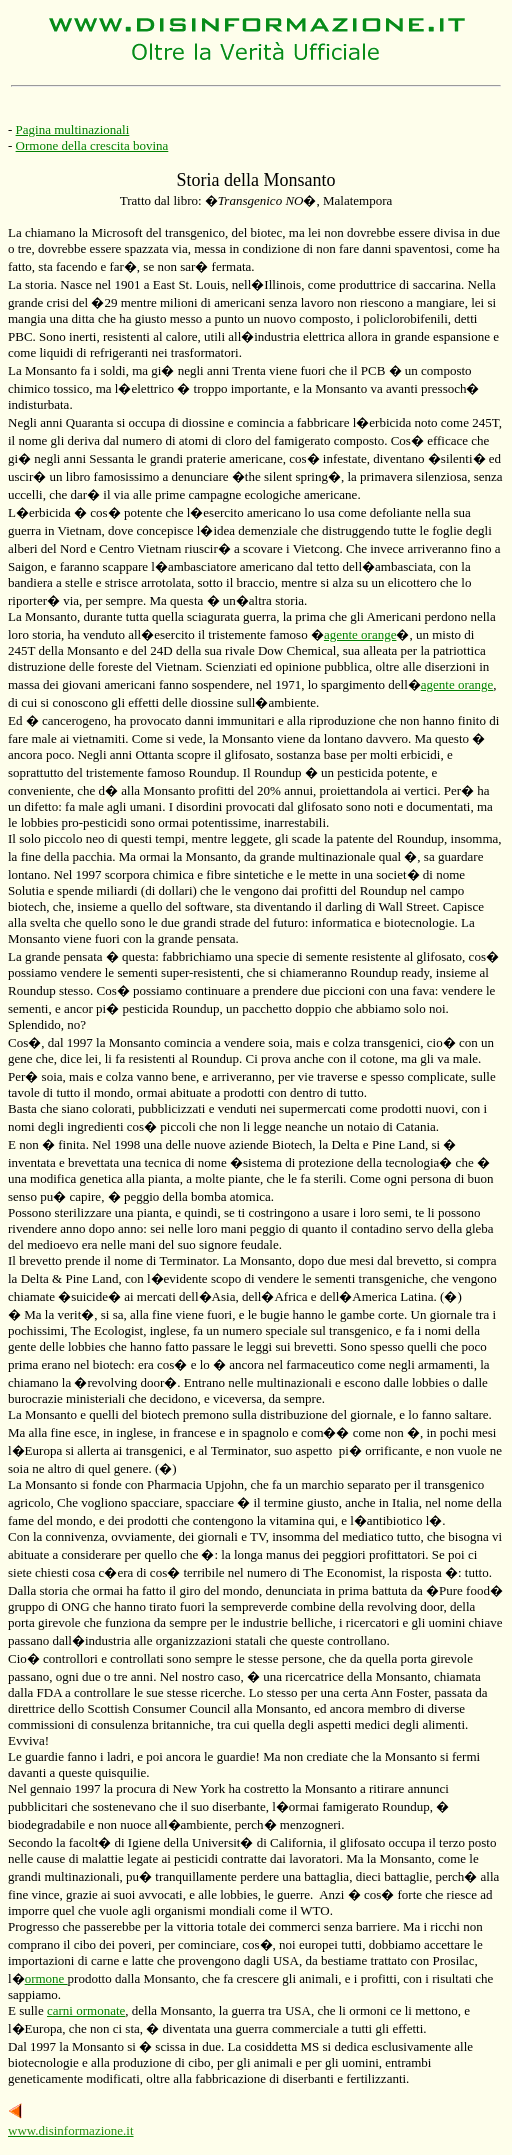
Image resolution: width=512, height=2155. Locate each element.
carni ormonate (86, 2010)
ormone (46, 1978)
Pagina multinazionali (73, 129)
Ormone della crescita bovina (92, 145)
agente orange (360, 634)
